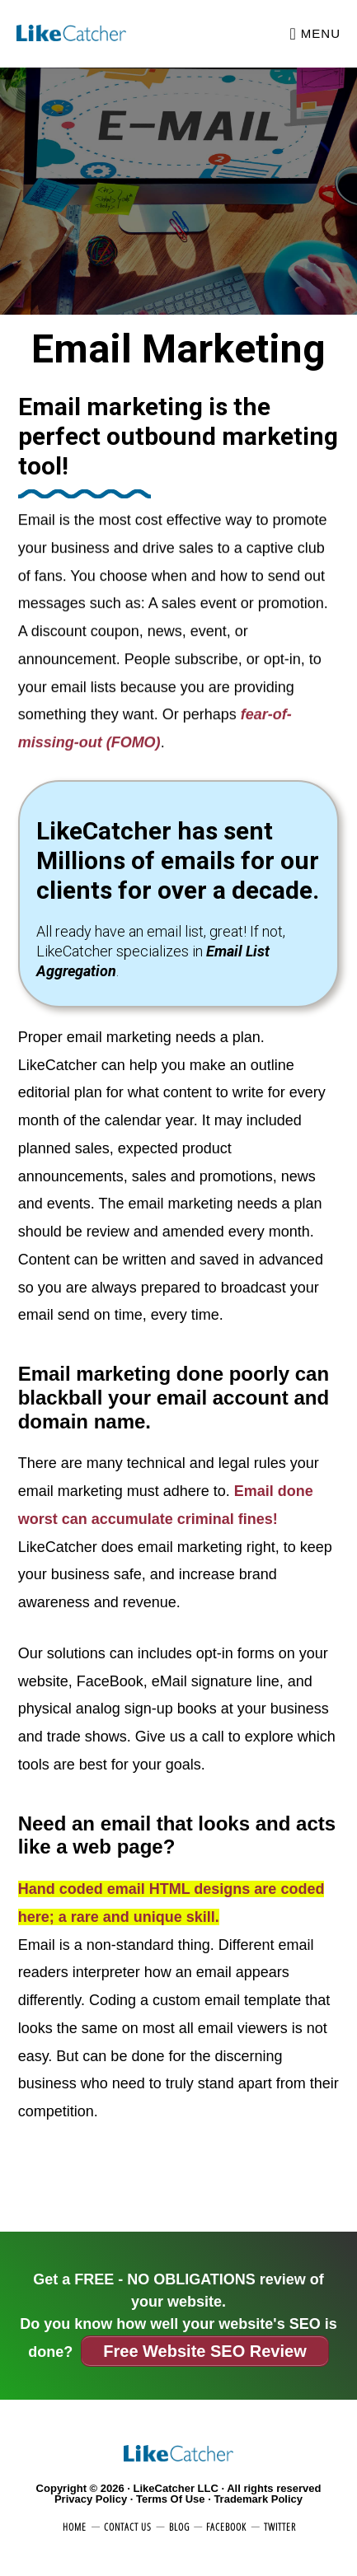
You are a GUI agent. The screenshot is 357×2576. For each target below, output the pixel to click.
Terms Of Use (170, 2499)
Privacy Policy (90, 2499)
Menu (321, 33)
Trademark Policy (258, 2499)
